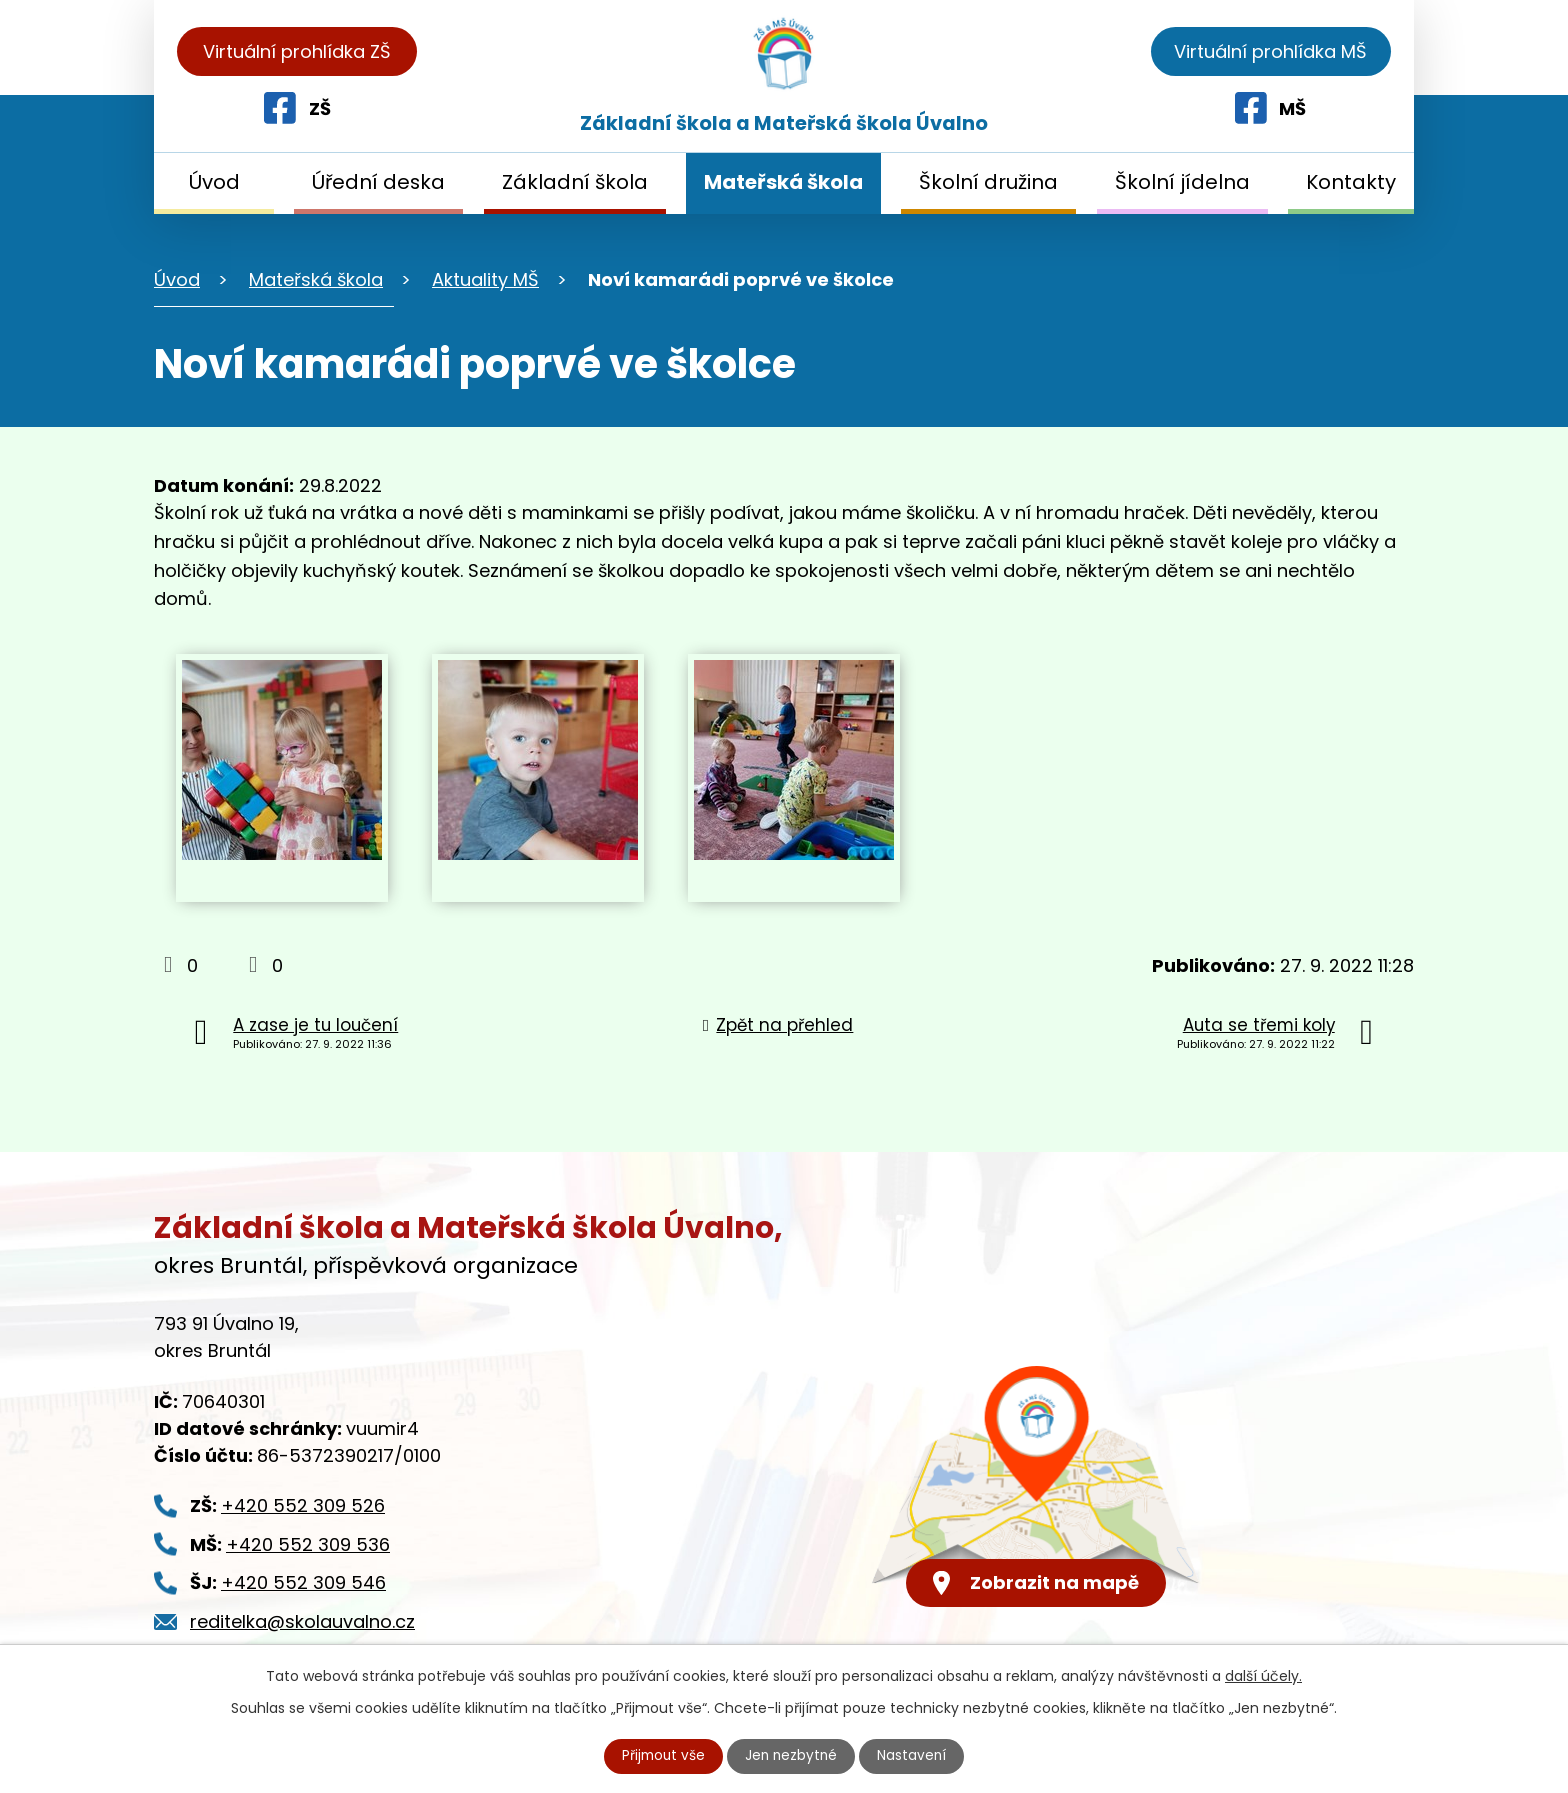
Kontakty (1351, 182)
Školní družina (988, 182)
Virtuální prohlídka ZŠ (297, 51)
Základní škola (575, 182)
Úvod (214, 182)
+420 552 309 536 (308, 1544)
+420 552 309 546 (303, 1582)
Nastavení (915, 1756)
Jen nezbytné (792, 1756)
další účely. (1263, 1676)
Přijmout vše (662, 1756)
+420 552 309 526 (303, 1505)
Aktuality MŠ (485, 279)
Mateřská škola (783, 182)
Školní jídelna (1182, 182)
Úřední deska (378, 182)
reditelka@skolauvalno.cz (302, 1621)
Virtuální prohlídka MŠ (1270, 51)
